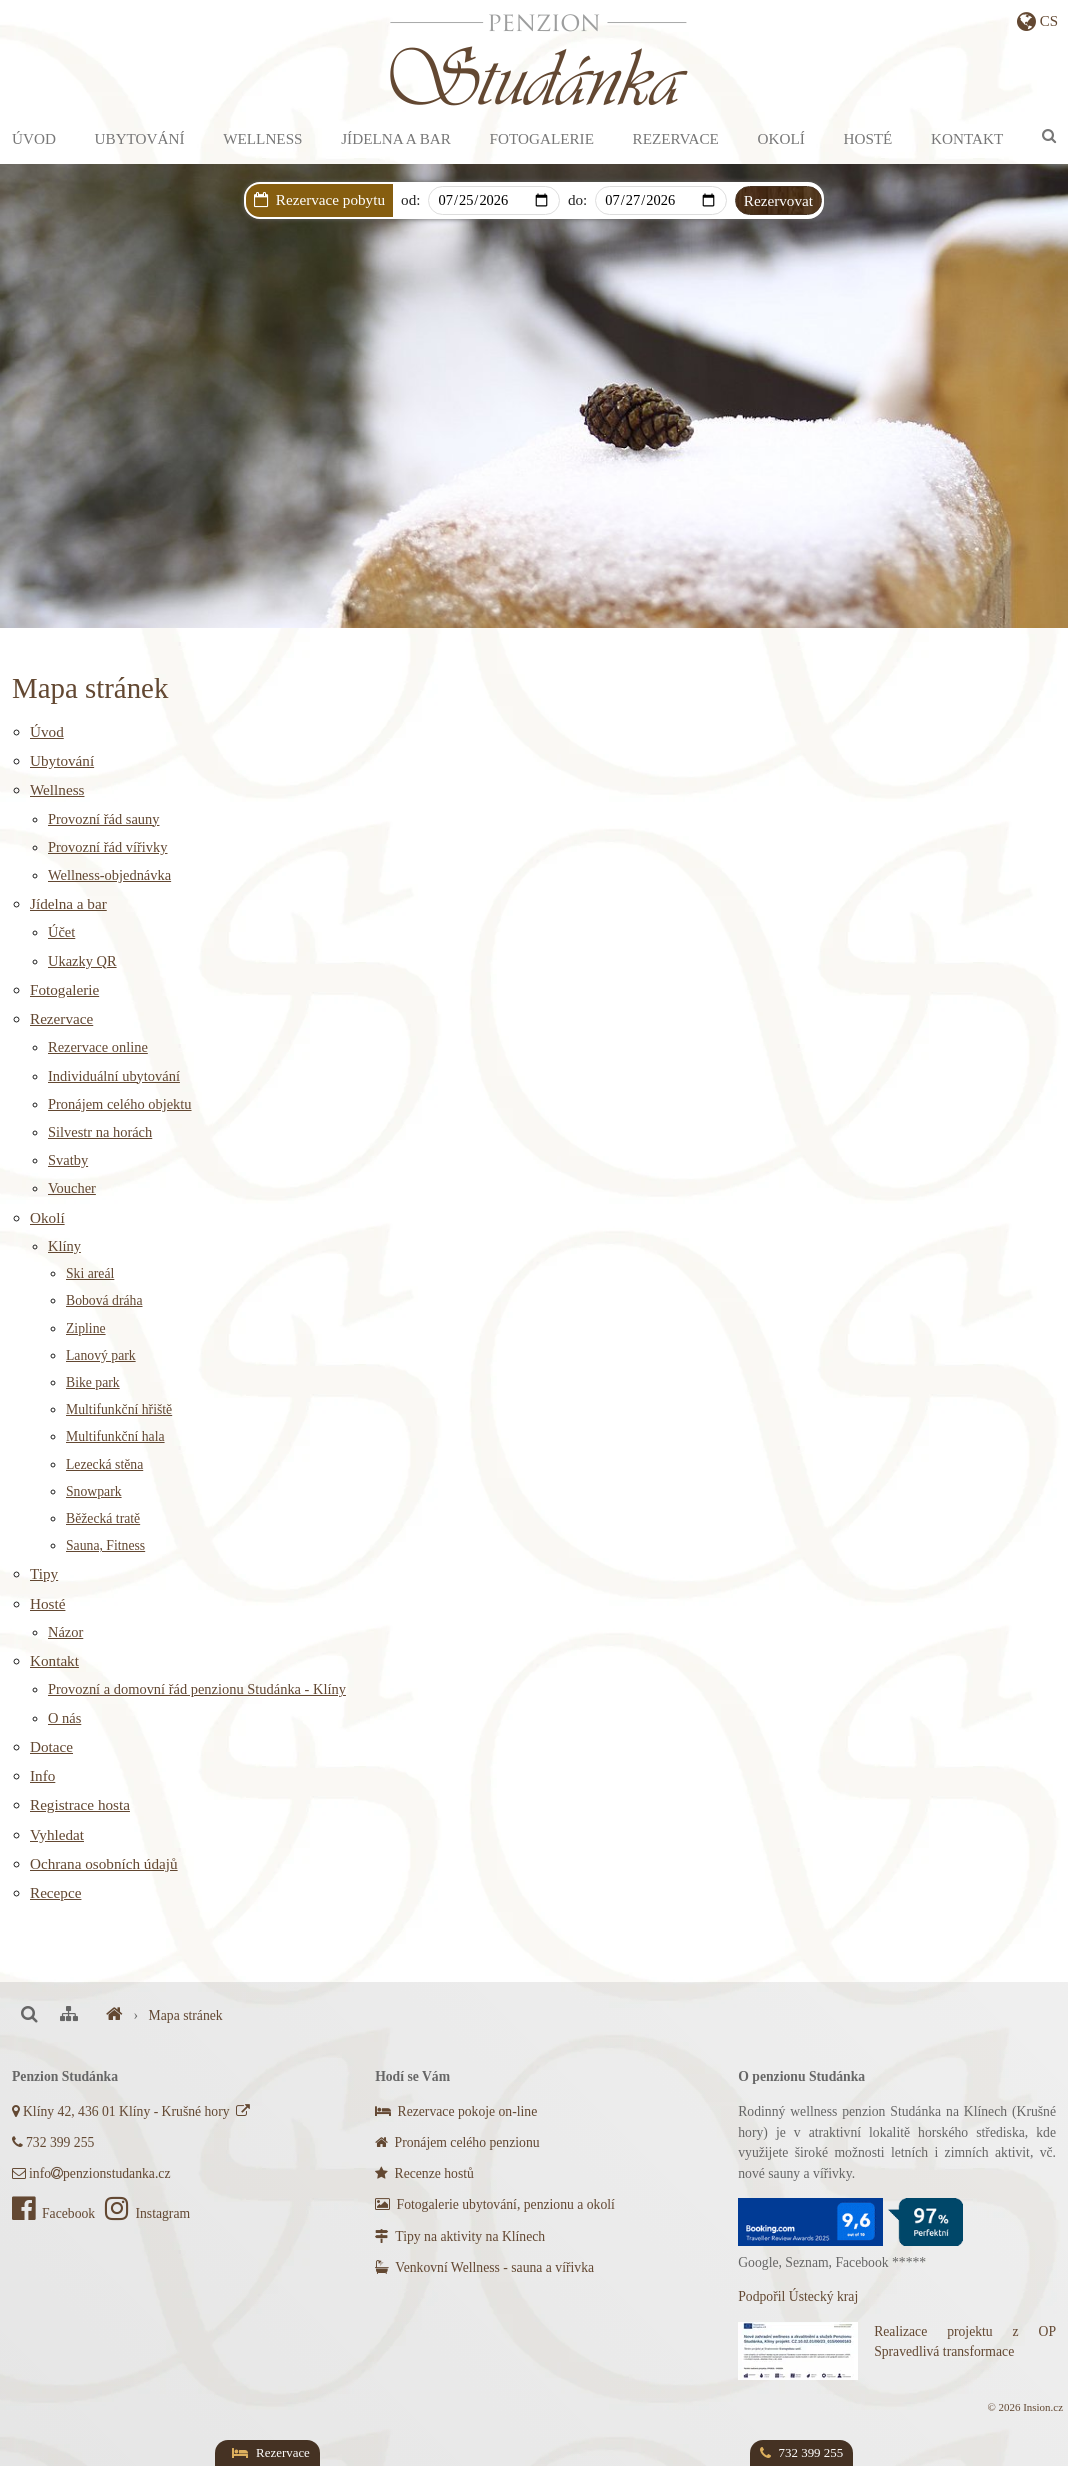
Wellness (262, 138)
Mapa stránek (186, 2015)
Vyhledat (57, 1834)
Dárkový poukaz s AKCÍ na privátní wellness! (573, 227)
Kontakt (967, 138)
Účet (61, 932)
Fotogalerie (542, 138)
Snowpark (94, 1491)
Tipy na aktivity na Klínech (460, 2236)
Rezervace (676, 138)
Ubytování (140, 138)
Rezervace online (98, 1047)
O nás (64, 1718)
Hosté (867, 138)
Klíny (64, 1246)
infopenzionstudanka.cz (91, 2173)
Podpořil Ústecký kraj (798, 2296)
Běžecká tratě (103, 1518)
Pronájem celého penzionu (457, 2142)
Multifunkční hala (115, 1436)
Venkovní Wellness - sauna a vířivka (484, 2267)
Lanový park (101, 1355)
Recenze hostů (424, 2173)
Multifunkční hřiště (119, 1409)
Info (42, 1775)
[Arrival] (493, 200)
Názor (65, 1632)
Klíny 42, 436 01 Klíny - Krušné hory (132, 2111)
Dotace (51, 1746)
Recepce (55, 1892)
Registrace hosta (80, 1804)
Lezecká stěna (104, 1464)
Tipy (44, 1573)
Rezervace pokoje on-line (456, 2111)
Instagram (147, 2213)
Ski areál (90, 1273)
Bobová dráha (104, 1300)
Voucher (72, 1188)
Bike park (93, 1382)
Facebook (55, 2213)
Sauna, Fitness (105, 1545)
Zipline (86, 1328)
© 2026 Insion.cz (1025, 2407)
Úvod (34, 138)
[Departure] (660, 200)
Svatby (68, 1160)
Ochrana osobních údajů (104, 1863)
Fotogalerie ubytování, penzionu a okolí (495, 2204)
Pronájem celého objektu (120, 1104)
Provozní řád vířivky (108, 847)
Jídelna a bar (396, 138)
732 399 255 (53, 2142)
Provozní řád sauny (103, 819)
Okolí (781, 138)
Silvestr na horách (100, 1132)
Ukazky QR (82, 961)
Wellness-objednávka (109, 875)
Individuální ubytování (114, 1076)
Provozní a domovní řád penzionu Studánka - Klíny (197, 1689)
